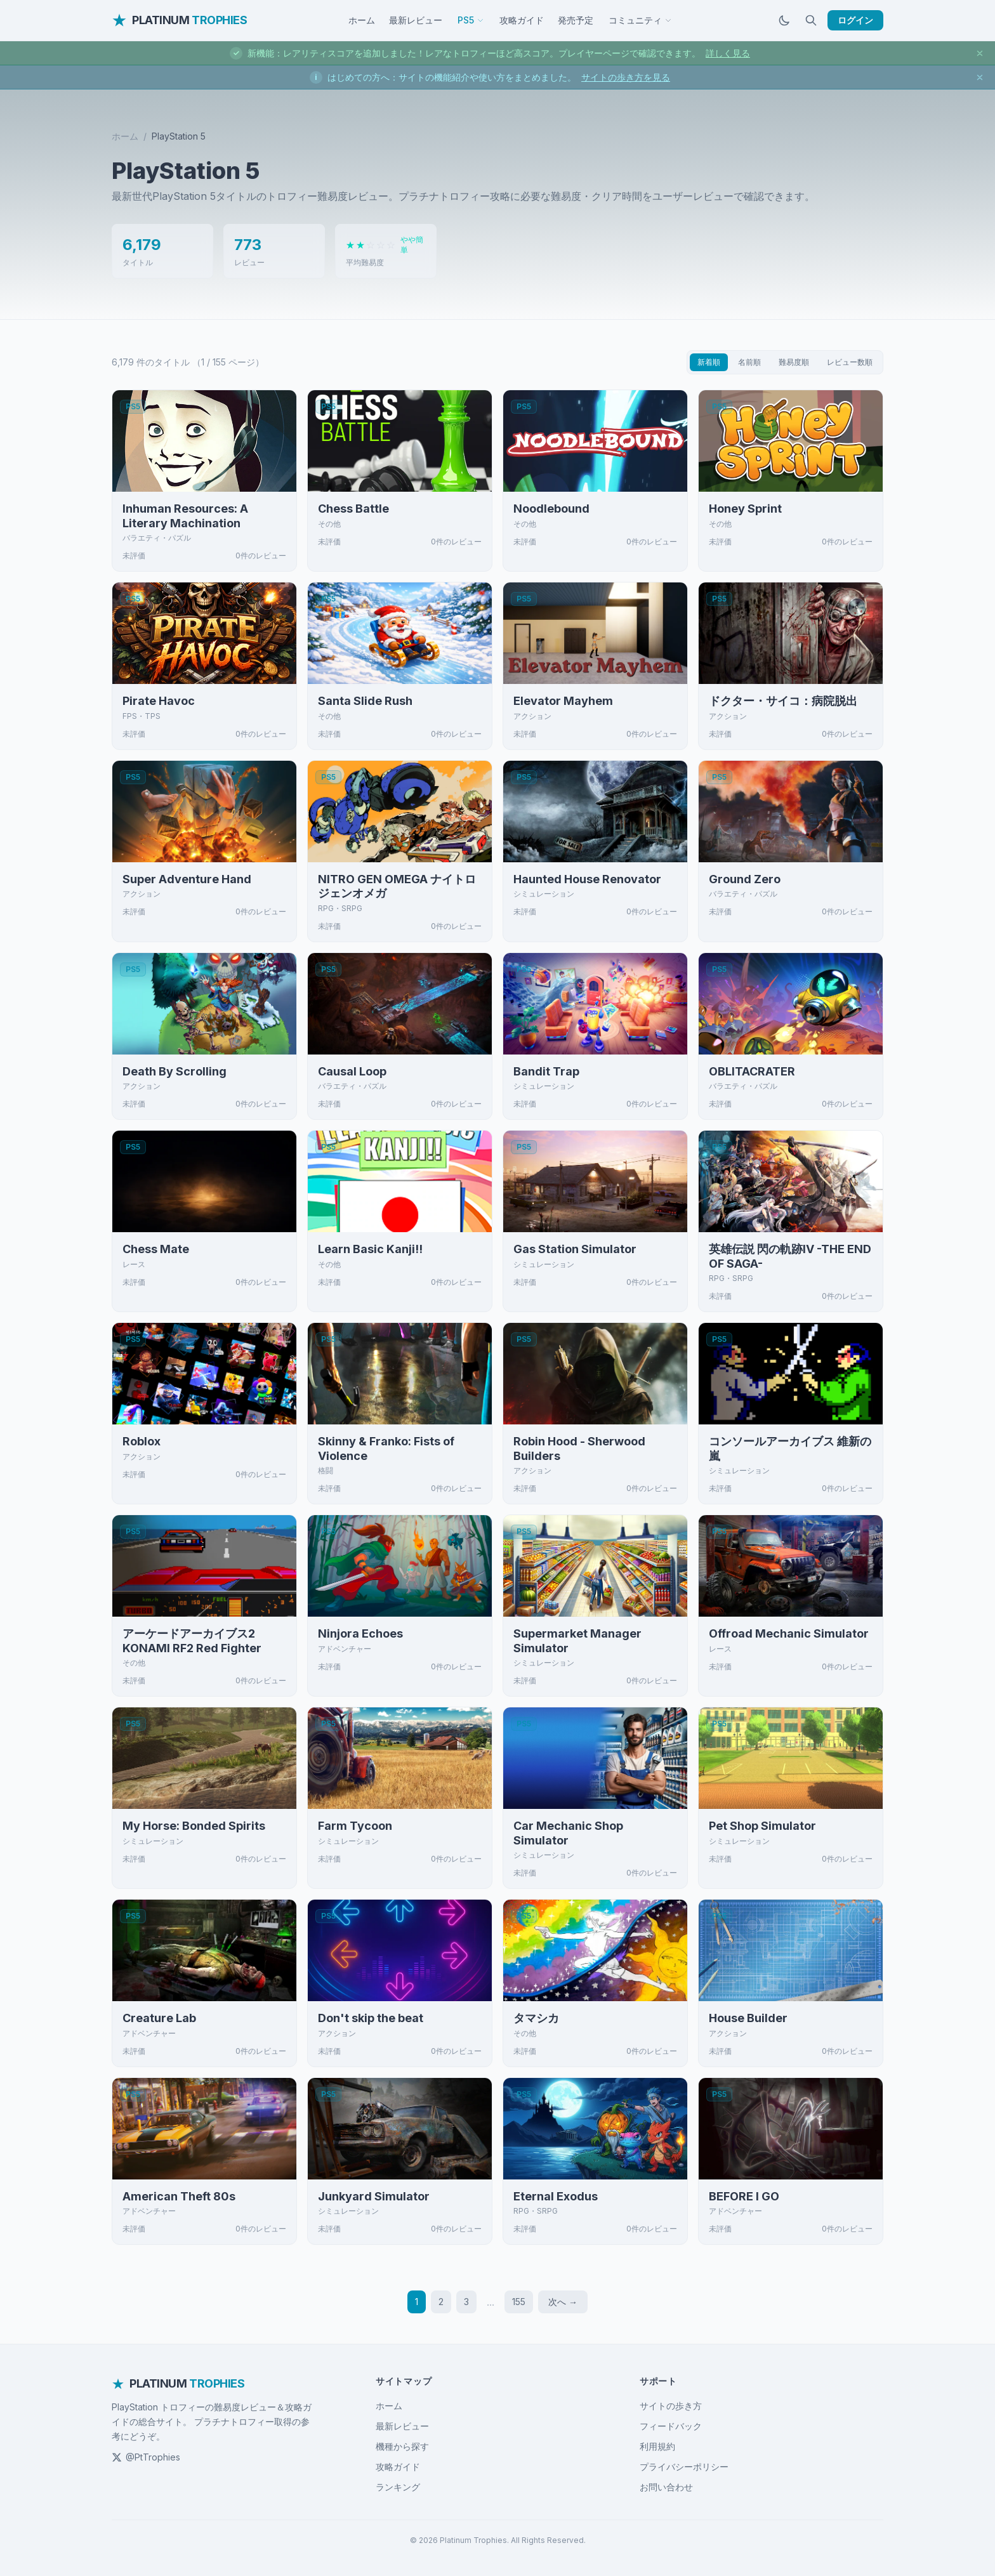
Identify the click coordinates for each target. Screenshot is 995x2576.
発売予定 (575, 20)
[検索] (811, 20)
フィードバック (671, 2426)
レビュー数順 (850, 362)
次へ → (562, 2301)
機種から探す (402, 2446)
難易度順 (794, 362)
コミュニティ (640, 20)
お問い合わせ (666, 2486)
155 (518, 2301)
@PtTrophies (146, 2457)
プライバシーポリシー (684, 2466)
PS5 (471, 20)
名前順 (749, 362)
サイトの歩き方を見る (625, 77)
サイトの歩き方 (671, 2405)
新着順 (708, 362)
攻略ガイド (521, 20)
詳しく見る (728, 53)
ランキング (398, 2486)
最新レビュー (415, 20)
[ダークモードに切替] (784, 20)
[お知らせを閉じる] (979, 53)
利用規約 (657, 2446)
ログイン (855, 20)
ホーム (361, 20)
